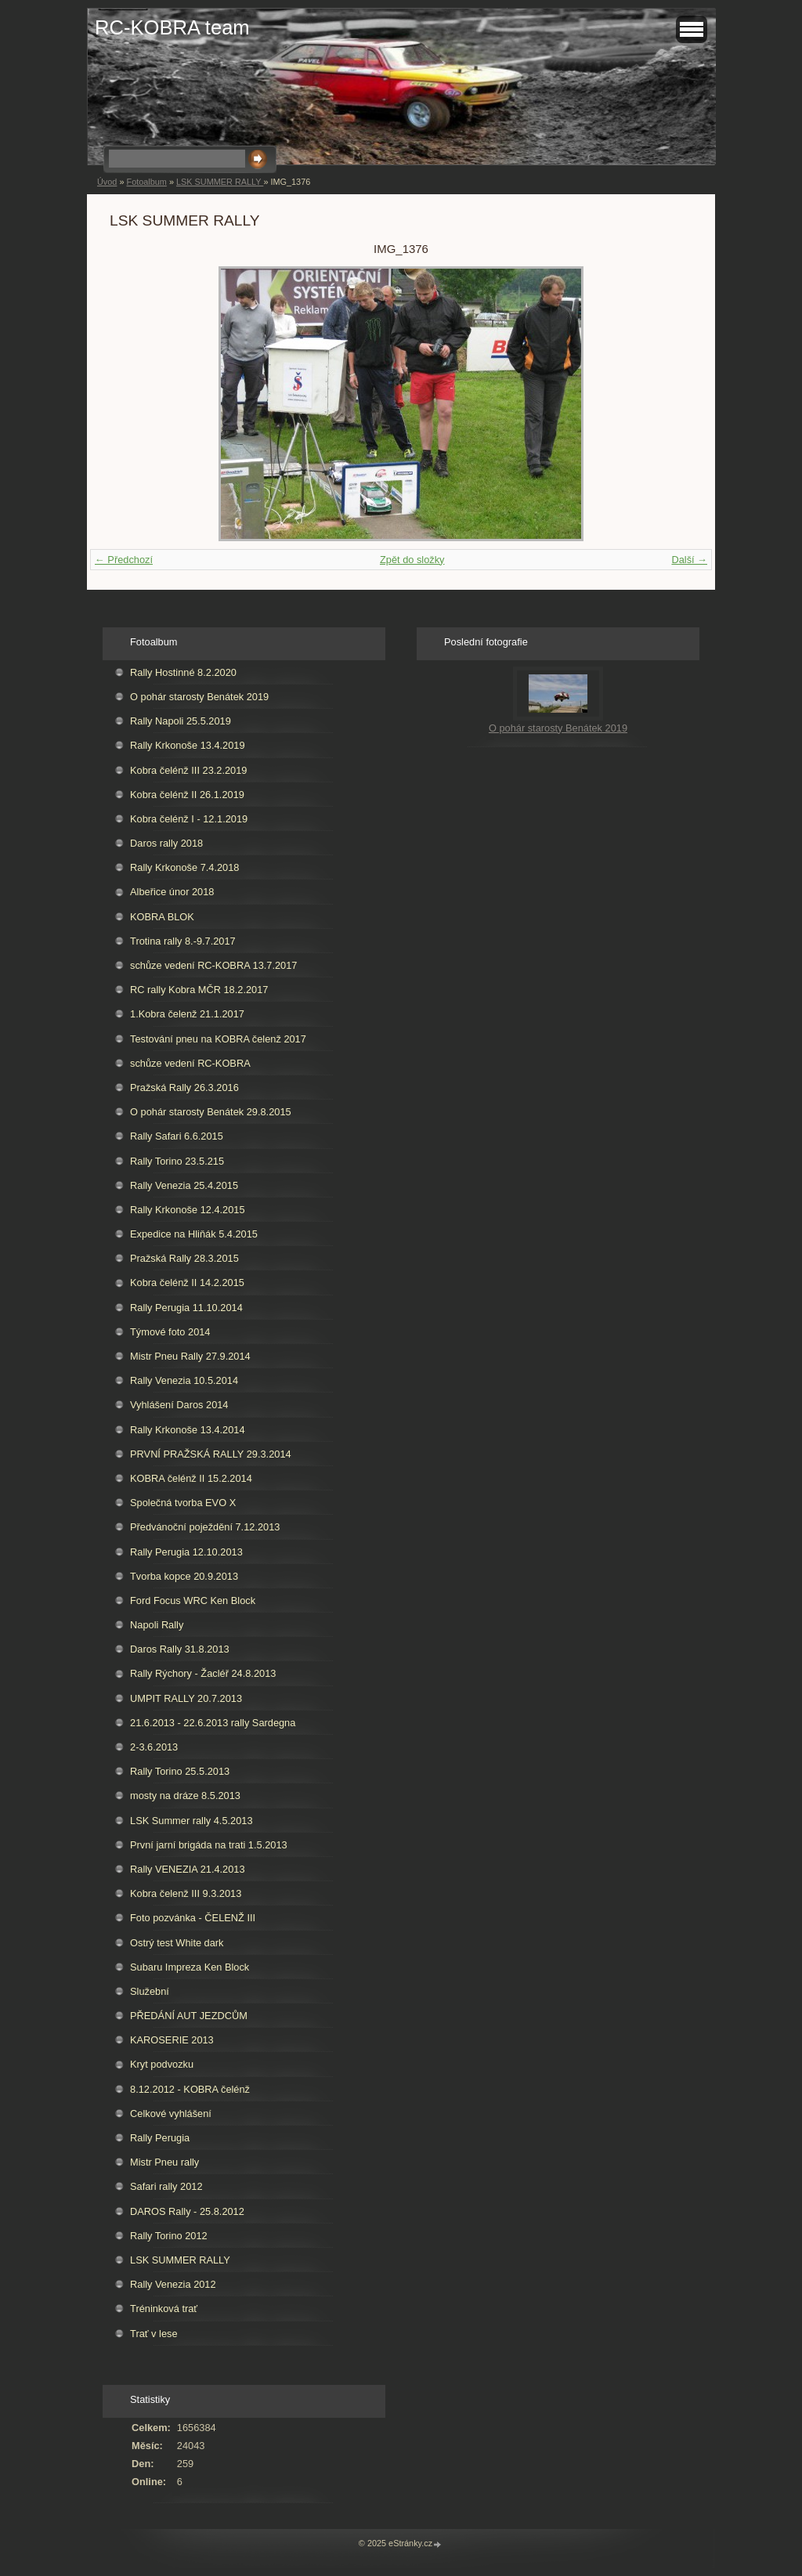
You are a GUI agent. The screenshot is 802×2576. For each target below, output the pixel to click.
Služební (149, 1991)
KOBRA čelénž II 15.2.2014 (191, 1478)
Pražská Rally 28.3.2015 (184, 1258)
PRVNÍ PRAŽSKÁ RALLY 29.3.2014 (210, 1454)
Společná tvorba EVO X (183, 1502)
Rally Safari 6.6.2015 (176, 1136)
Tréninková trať (163, 2308)
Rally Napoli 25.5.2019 (180, 721)
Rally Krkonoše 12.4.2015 (187, 1210)
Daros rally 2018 (166, 843)
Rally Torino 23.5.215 (177, 1161)
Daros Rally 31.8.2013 (179, 1649)
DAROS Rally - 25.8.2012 (187, 2211)
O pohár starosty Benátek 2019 (199, 697)
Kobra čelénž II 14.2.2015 (187, 1282)
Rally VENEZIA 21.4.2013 (187, 1869)
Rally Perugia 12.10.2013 (186, 1552)
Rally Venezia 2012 (173, 2284)
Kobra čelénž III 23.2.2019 (188, 770)
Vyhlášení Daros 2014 (179, 1405)
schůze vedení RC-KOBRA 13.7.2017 (213, 965)
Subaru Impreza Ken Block (189, 1967)
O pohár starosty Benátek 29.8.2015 (210, 1112)
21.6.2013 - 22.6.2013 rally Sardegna (212, 1723)
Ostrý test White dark (176, 1943)
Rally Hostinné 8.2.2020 (183, 672)
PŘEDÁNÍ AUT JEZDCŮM (188, 2015)
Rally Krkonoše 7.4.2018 (184, 867)
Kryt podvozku (161, 2064)
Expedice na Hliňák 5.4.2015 (194, 1234)
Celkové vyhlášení (170, 2113)
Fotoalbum (146, 181)
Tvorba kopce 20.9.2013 (184, 1576)
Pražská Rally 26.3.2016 (184, 1087)
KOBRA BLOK (162, 917)
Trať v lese (154, 2333)
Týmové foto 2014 (170, 1332)
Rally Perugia (160, 2138)
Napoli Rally (156, 1625)
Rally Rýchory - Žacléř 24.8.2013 (203, 1673)
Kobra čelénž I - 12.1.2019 (188, 819)
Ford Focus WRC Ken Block (192, 1600)
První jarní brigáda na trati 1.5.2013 (208, 1845)
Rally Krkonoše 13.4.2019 (187, 745)
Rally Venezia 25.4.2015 (184, 1185)
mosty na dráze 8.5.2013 (185, 1795)
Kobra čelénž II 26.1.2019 (187, 794)
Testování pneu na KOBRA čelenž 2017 (218, 1039)
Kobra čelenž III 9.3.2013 (185, 1893)
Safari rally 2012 (166, 2186)
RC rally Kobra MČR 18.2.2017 (199, 989)
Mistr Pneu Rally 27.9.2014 (190, 1356)
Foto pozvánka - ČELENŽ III (192, 1918)
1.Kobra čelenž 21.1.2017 (187, 1014)
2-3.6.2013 (154, 1747)
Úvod (107, 181)
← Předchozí (124, 559)
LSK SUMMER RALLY (219, 181)
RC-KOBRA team (172, 27)
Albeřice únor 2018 (172, 892)
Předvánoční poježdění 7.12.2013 (205, 1527)
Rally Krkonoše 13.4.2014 (187, 1430)
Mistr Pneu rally (164, 2162)
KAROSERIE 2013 (172, 2040)
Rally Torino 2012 (169, 2236)
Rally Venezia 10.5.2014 (184, 1380)
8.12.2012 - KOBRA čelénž (190, 2089)
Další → (689, 559)
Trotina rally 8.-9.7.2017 (183, 941)
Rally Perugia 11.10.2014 (186, 1307)
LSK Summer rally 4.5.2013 (191, 1820)
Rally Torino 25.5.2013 (179, 1771)
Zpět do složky (412, 559)
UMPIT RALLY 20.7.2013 (186, 1698)
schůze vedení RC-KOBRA (190, 1063)
